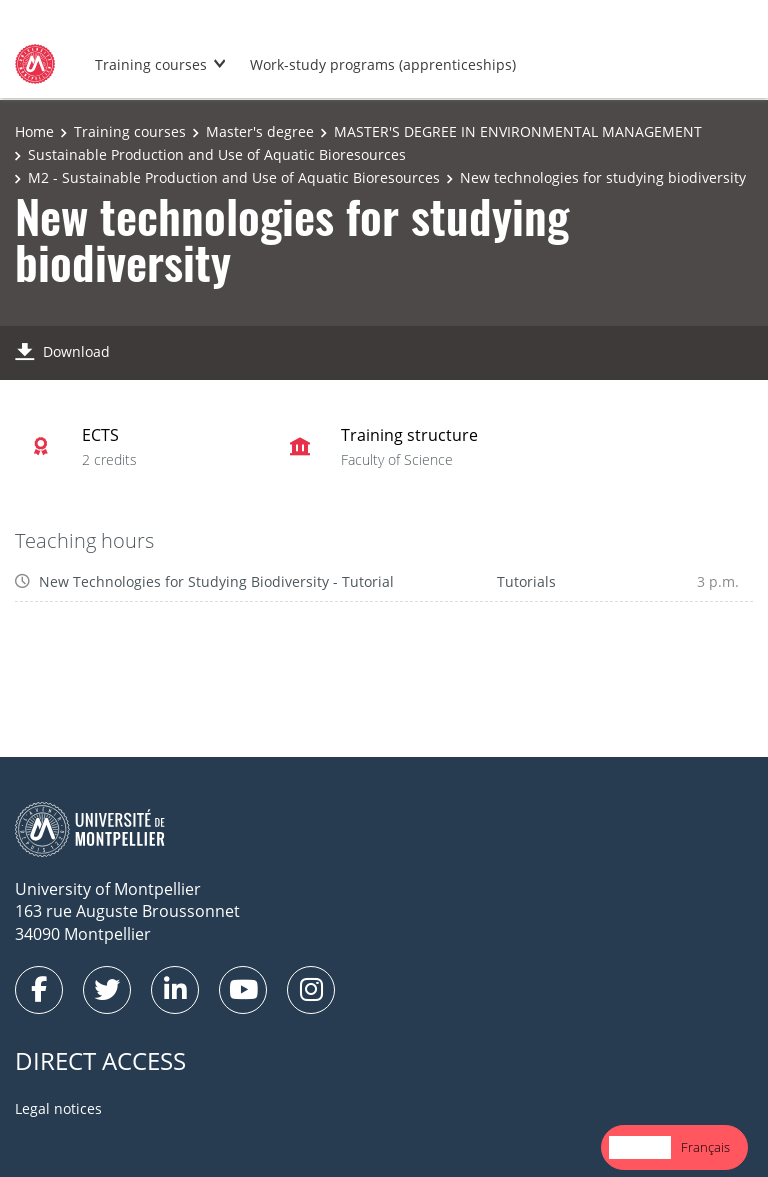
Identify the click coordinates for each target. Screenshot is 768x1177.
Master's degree (260, 131)
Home (34, 131)
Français (705, 1147)
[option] (705, 1147)
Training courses (151, 64)
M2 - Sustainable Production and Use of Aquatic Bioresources (234, 177)
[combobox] (640, 1147)
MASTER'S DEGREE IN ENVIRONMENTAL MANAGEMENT (518, 131)
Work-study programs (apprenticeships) (383, 64)
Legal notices (58, 1108)
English (640, 1147)
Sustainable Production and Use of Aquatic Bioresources (217, 154)
